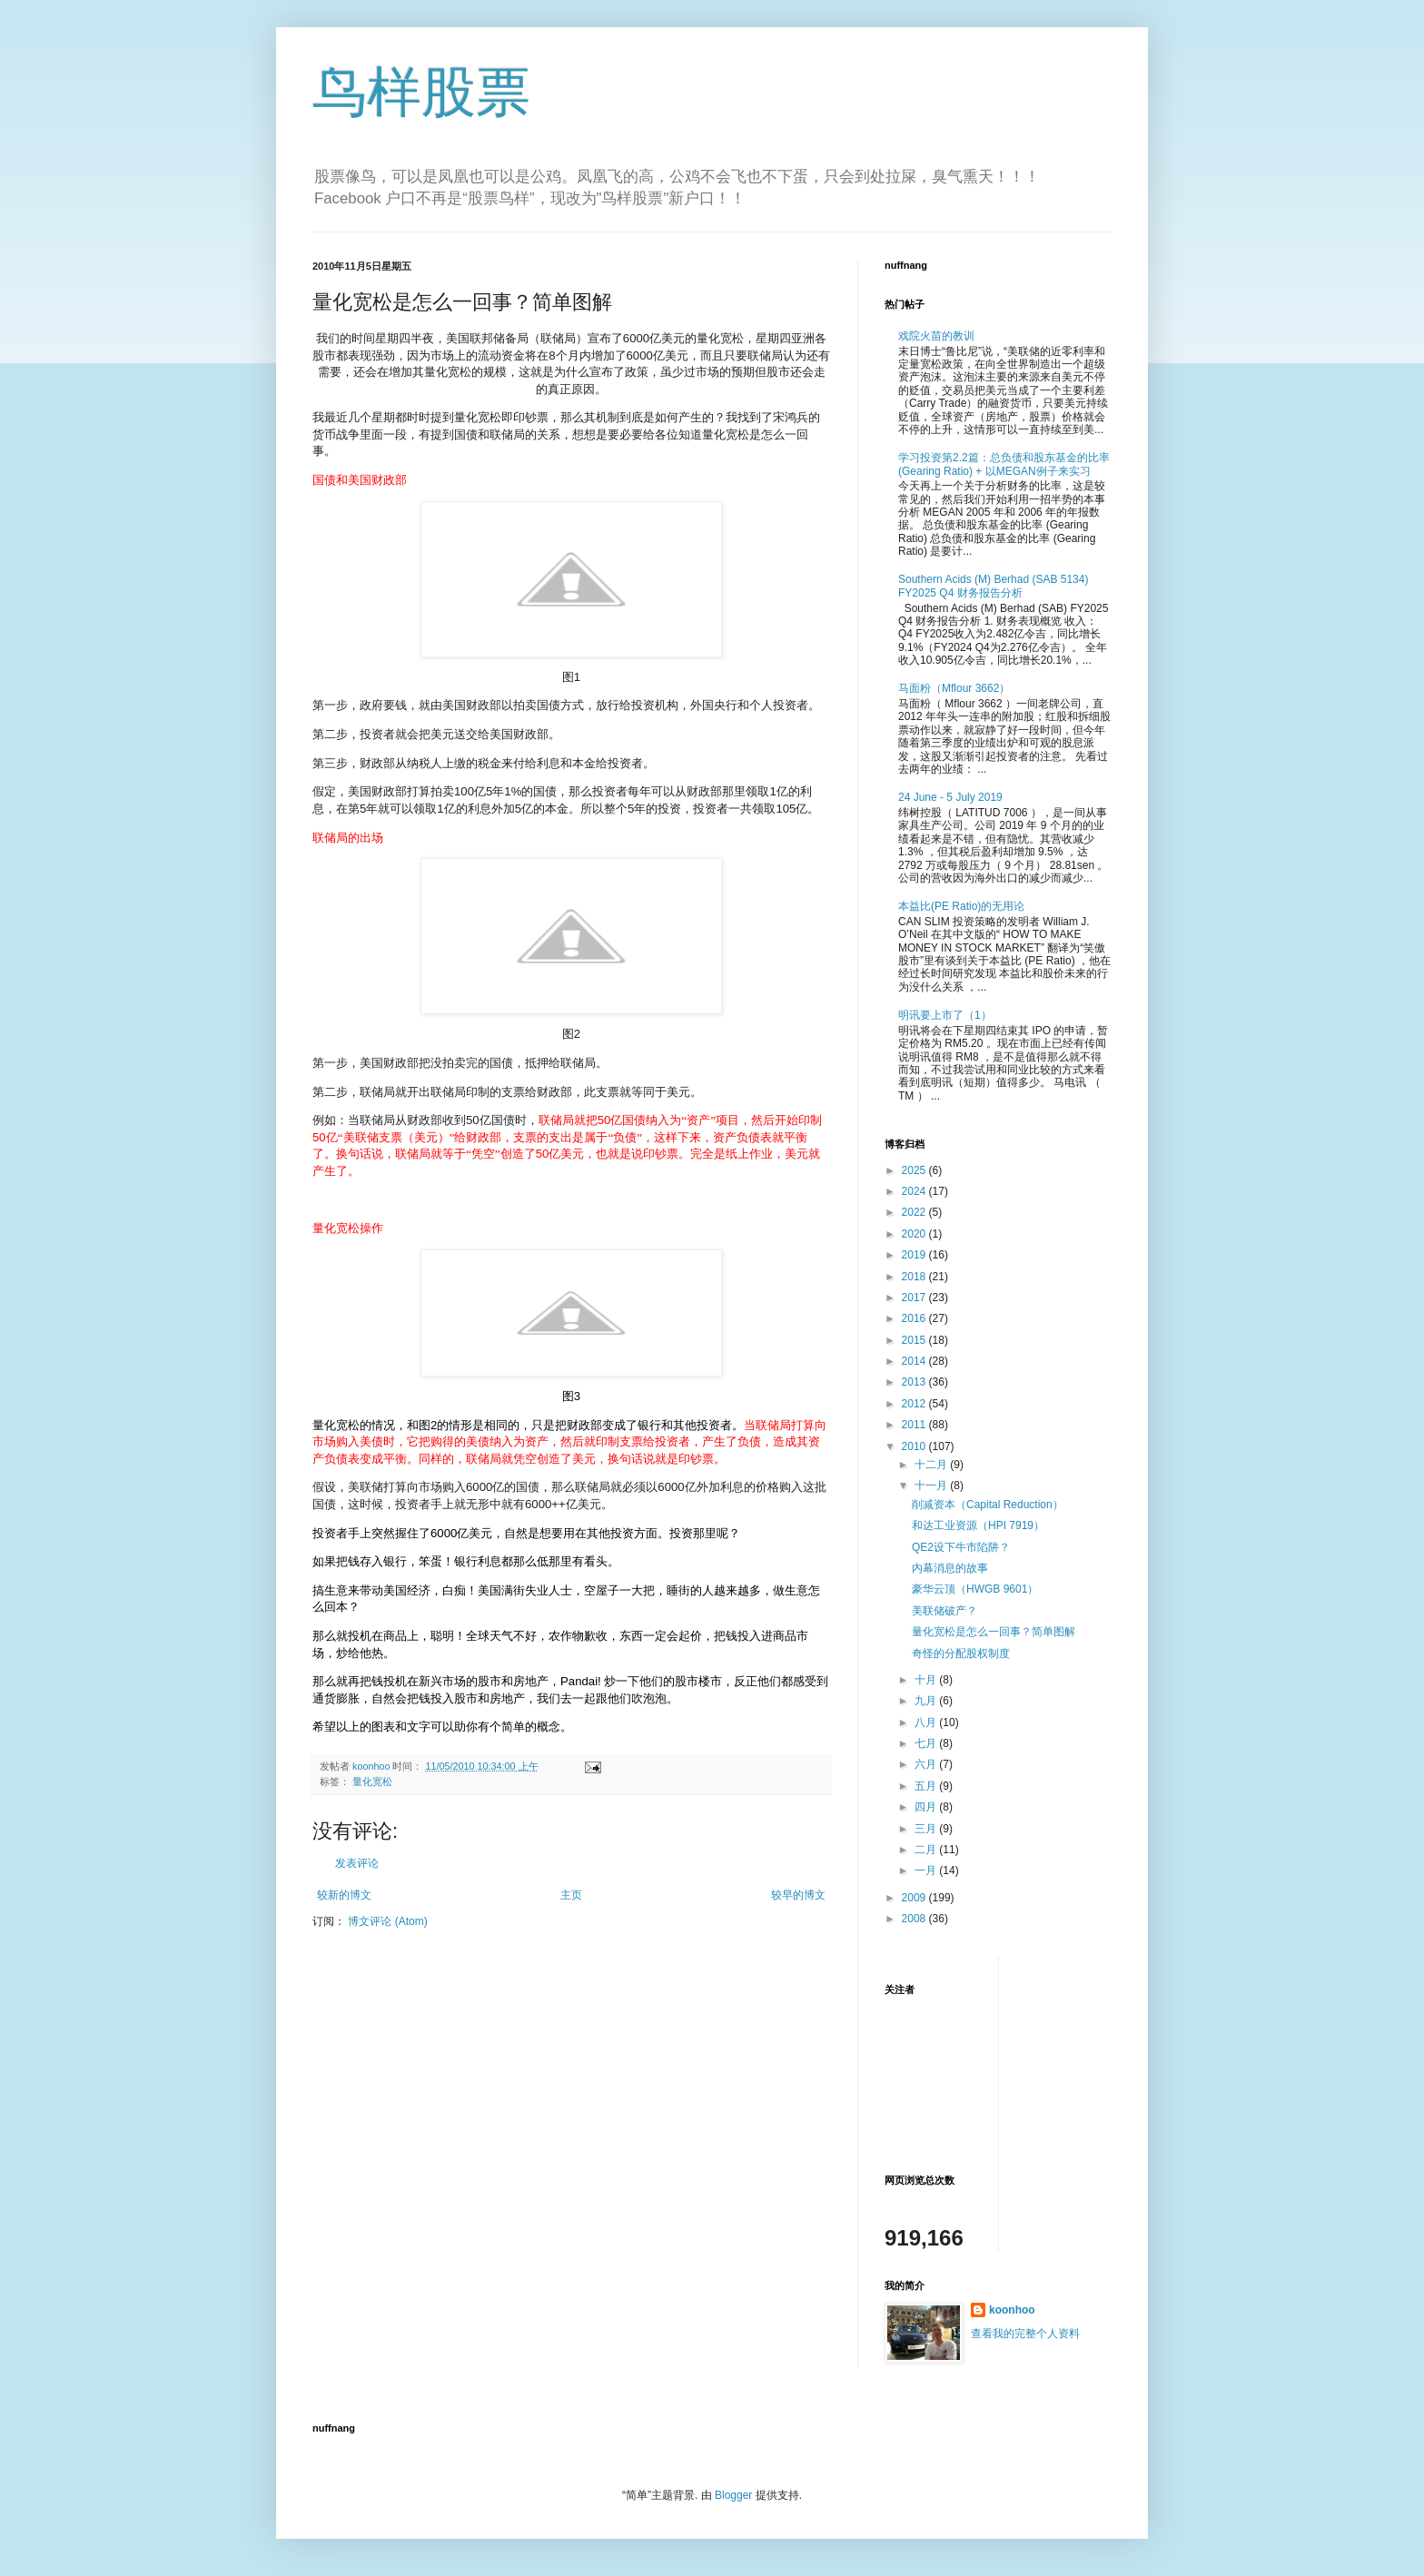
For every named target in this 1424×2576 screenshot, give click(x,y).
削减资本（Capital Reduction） (987, 1504)
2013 (915, 1382)
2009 (915, 1897)
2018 (915, 1276)
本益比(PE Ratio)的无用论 (961, 906)
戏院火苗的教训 (936, 336)
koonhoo (1012, 2310)
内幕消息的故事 (950, 1568)
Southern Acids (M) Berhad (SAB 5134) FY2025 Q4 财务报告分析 (993, 585)
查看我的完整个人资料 (1025, 2333)
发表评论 (357, 1863)
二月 (927, 1849)
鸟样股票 (421, 92)
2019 (915, 1255)
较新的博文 (344, 1895)
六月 (927, 1764)
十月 (927, 1679)
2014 (915, 1361)
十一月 (932, 1485)
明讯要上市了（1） (945, 1015)
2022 (915, 1212)
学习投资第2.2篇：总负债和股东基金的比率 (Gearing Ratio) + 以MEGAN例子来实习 (1004, 464)
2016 (915, 1318)
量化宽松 (372, 1781)
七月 (927, 1743)
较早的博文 (798, 1895)
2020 (915, 1234)
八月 (927, 1722)
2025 (915, 1170)
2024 (915, 1191)
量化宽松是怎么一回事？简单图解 (993, 1631)
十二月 (932, 1464)
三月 (927, 1828)
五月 (927, 1786)
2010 (915, 1446)
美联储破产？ (944, 1610)
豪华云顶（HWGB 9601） (975, 1589)
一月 (927, 1870)
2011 (915, 1424)
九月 (927, 1700)
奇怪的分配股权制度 (961, 1653)
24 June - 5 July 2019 (950, 797)
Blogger (733, 2495)
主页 (571, 1895)
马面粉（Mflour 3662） (954, 688)
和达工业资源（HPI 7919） (978, 1525)
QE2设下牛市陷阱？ (961, 1547)
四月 (927, 1807)
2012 (915, 1403)
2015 (915, 1340)
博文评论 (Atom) (387, 1921)
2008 (915, 1918)
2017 (915, 1297)
